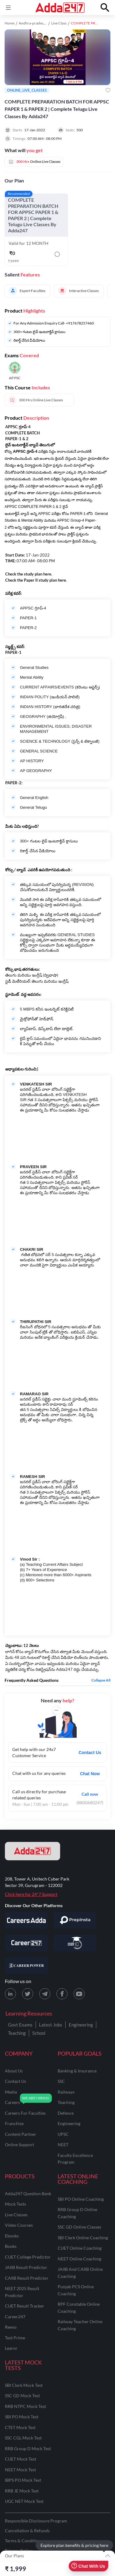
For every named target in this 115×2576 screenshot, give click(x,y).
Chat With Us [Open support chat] (88, 2566)
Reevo (11, 2327)
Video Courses (19, 2225)
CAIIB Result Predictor (26, 2278)
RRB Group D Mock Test (28, 2448)
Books (11, 2246)
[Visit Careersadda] (26, 1920)
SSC (61, 2081)
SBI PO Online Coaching (81, 2199)
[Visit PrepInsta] (74, 1920)
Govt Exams (20, 2024)
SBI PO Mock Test (21, 2416)
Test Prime (15, 2337)
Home (9, 23)
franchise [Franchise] (14, 2123)
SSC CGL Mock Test (23, 2437)
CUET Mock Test (20, 2459)
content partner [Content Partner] (20, 2134)
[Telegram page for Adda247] (44, 1993)
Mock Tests (15, 2204)
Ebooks (12, 2235)
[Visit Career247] (26, 1943)
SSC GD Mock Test (22, 2395)
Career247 (15, 2316)
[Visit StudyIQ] (74, 1943)
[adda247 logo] (32, 1851)
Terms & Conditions (24, 2540)
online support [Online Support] (19, 2144)
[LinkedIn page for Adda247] (10, 1993)
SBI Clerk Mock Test (24, 2385)
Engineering (81, 2024)
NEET (63, 2144)
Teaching (17, 2033)
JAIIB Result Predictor (26, 2267)
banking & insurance (77, 2070)
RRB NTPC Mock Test (25, 2406)
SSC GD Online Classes (79, 2226)
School (38, 2033)
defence (66, 2113)
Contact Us (90, 1752)
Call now (90, 1794)
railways (66, 2091)
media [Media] (11, 2091)
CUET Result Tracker (24, 2305)
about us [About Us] (14, 2070)
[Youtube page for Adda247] (79, 1993)
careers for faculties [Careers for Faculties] (25, 2113)
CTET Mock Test (20, 2427)
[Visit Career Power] (26, 1965)
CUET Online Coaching (80, 2248)
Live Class (59, 23)
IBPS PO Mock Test (23, 2480)
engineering (69, 2123)
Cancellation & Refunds (27, 2530)
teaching (66, 2102)
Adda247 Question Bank (28, 2193)
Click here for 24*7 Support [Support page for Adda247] (31, 1894)
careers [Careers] (12, 2102)
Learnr (11, 2348)
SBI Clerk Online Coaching (83, 2237)
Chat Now (90, 1773)
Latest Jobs (50, 2024)
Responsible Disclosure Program (36, 2520)
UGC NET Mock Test (24, 2501)
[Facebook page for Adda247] (61, 1993)
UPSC (63, 2134)
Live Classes (16, 2214)
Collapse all (100, 1680)
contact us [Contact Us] (15, 2081)
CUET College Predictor (28, 2256)
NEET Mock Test (20, 2469)
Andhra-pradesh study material (44, 23)
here (47, 574)
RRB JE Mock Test (22, 2490)
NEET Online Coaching (79, 2258)
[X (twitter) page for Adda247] (27, 1993)
